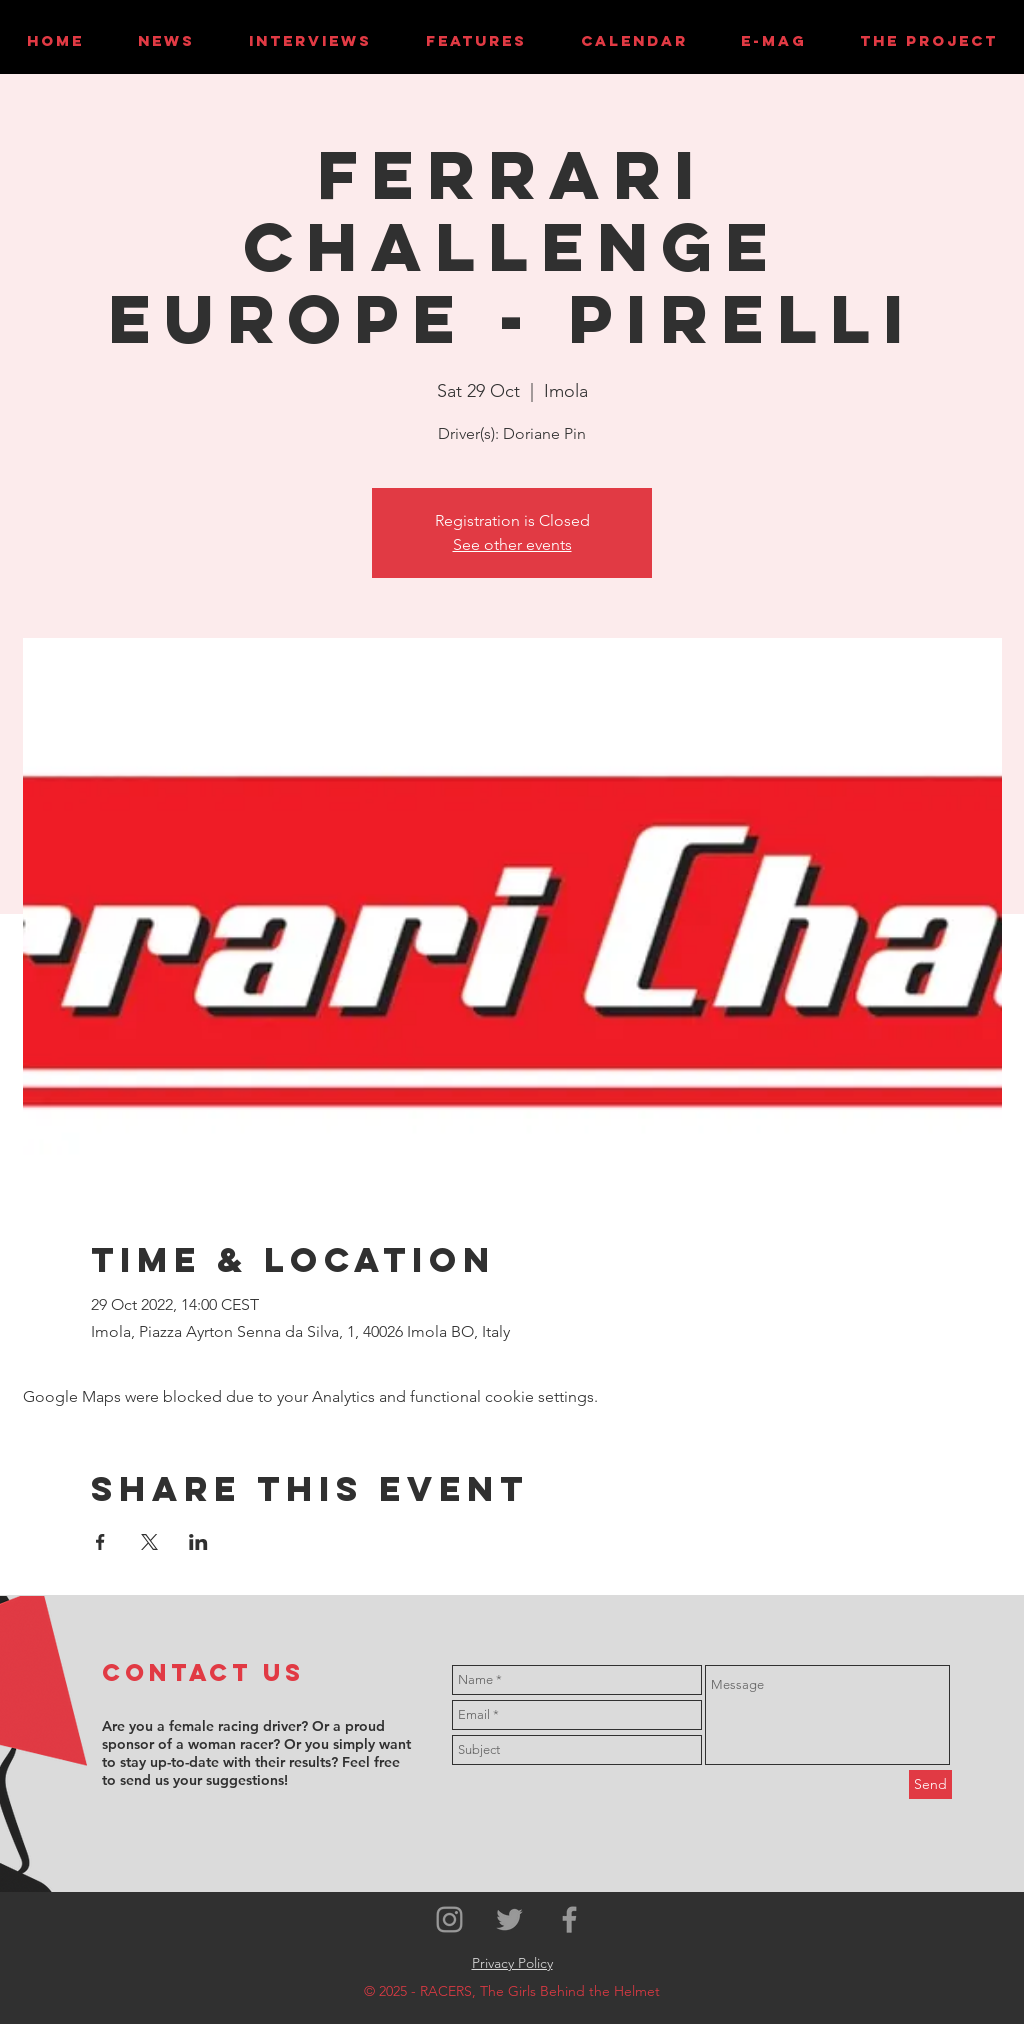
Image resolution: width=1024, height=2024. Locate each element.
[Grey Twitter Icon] (509, 1919)
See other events (512, 544)
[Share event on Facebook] (100, 1542)
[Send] (930, 1784)
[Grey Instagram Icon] (449, 1919)
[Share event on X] (149, 1542)
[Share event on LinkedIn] (198, 1542)
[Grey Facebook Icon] (569, 1919)
